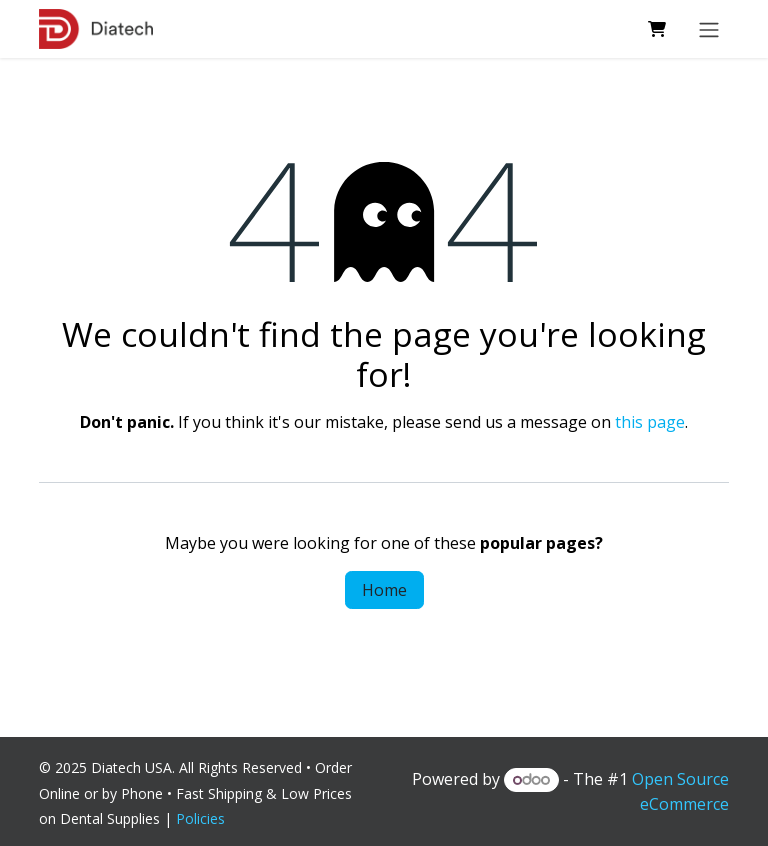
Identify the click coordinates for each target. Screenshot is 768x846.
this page (650, 422)
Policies (204, 818)
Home (384, 590)
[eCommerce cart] (657, 29)
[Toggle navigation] (709, 29)
